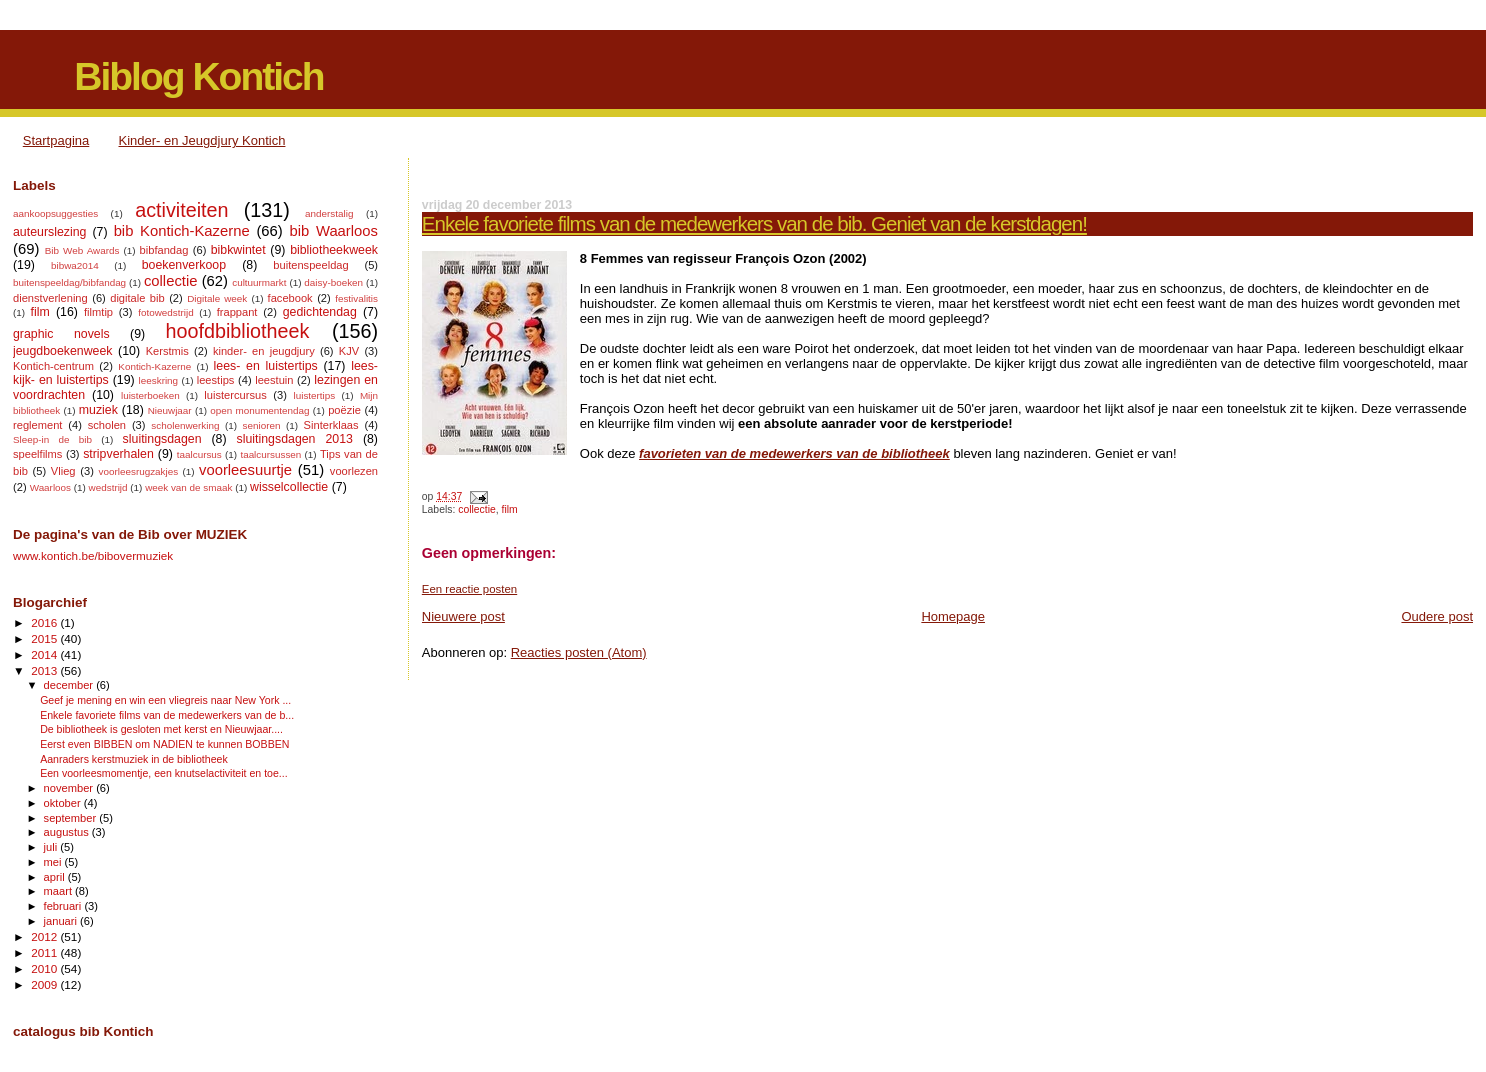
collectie (477, 509)
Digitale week (217, 298)
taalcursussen (270, 454)
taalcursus (199, 454)
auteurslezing (49, 232)
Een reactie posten (469, 589)
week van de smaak (188, 487)
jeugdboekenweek (63, 351)
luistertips (315, 395)
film (510, 509)
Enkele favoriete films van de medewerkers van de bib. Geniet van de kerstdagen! (754, 223)
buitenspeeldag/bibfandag (69, 282)
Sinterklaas (331, 425)
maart (60, 891)
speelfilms (37, 454)
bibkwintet (238, 250)
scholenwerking (185, 425)
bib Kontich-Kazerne (182, 231)
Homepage (953, 616)
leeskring (159, 380)
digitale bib (137, 298)
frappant (237, 312)
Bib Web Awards (82, 250)
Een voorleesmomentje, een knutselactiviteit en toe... (164, 773)
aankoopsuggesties (55, 213)
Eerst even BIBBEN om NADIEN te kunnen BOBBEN (164, 744)
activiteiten (181, 210)
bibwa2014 (75, 265)
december (70, 685)
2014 (45, 654)
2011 (45, 952)
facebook (290, 298)
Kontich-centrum (53, 366)
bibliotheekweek (334, 250)
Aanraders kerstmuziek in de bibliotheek (134, 759)
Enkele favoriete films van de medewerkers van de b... (167, 715)
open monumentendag (259, 410)
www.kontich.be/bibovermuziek (93, 555)
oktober (64, 803)
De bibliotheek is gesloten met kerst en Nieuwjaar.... (161, 729)
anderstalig (329, 213)
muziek (98, 410)
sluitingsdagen (162, 439)
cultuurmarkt (259, 282)
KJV (349, 351)
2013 (45, 670)
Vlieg (63, 471)
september (72, 818)
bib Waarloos (333, 231)
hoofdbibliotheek (238, 331)
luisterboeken (150, 395)
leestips (216, 380)
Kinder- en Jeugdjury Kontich (202, 140)
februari (64, 906)
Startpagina (56, 140)
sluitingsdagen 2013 (295, 439)
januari (62, 921)
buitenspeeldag (310, 265)
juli (52, 847)
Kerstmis (167, 351)
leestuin (274, 380)
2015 (45, 638)
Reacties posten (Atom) (579, 652)
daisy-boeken (333, 282)
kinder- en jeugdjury (264, 351)
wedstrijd (108, 487)
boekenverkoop (184, 265)
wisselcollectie (289, 487)
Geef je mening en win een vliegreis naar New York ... (165, 700)
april (56, 877)
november (70, 788)
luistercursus (235, 395)
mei (54, 862)
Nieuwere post (463, 616)
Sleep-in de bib (52, 439)
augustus (68, 832)
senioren (262, 425)
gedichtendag (320, 312)
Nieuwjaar (170, 410)
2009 (45, 984)
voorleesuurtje (245, 470)
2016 (45, 622)
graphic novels (61, 334)
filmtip (98, 312)
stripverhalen (118, 454)
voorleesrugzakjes (139, 471)
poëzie (344, 410)
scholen (107, 425)
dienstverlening (50, 298)
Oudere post (1437, 616)
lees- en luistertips (266, 366)
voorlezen (354, 471)
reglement (37, 425)
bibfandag (164, 250)
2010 (45, 968)
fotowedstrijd (165, 312)
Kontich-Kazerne (154, 366)
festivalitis (356, 298)
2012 (45, 936)
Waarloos (50, 487)
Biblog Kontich (198, 76)
